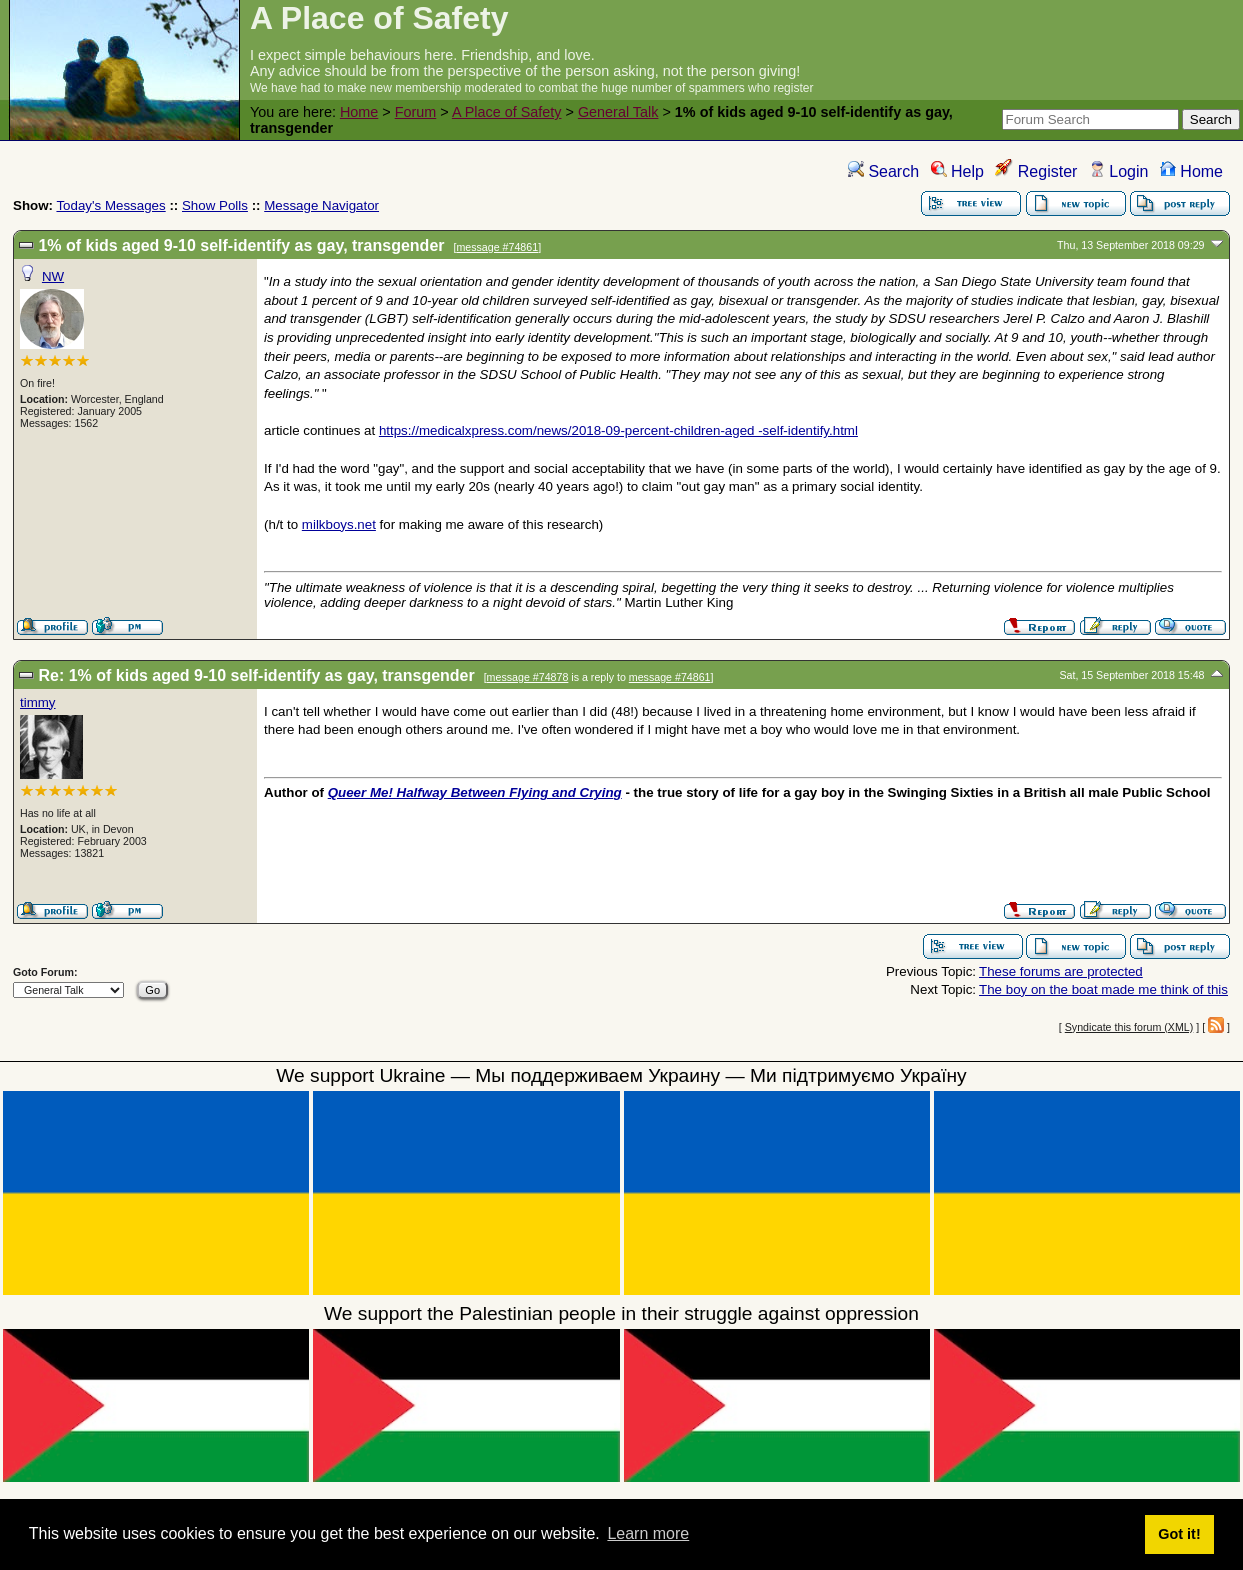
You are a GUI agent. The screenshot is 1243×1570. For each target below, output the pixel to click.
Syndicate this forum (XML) (1129, 1027)
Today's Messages (110, 205)
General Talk (618, 112)
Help (957, 171)
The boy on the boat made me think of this (1103, 989)
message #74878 (528, 677)
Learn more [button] (648, 1533)
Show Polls (215, 205)
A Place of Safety (507, 112)
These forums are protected (1061, 971)
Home (359, 112)
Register (1036, 171)
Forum (416, 112)
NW (53, 276)
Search (883, 171)
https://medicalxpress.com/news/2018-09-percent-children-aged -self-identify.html (618, 430)
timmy (38, 702)
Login (1119, 171)
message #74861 (497, 247)
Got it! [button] (1179, 1534)
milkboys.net (339, 524)
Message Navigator (321, 205)
